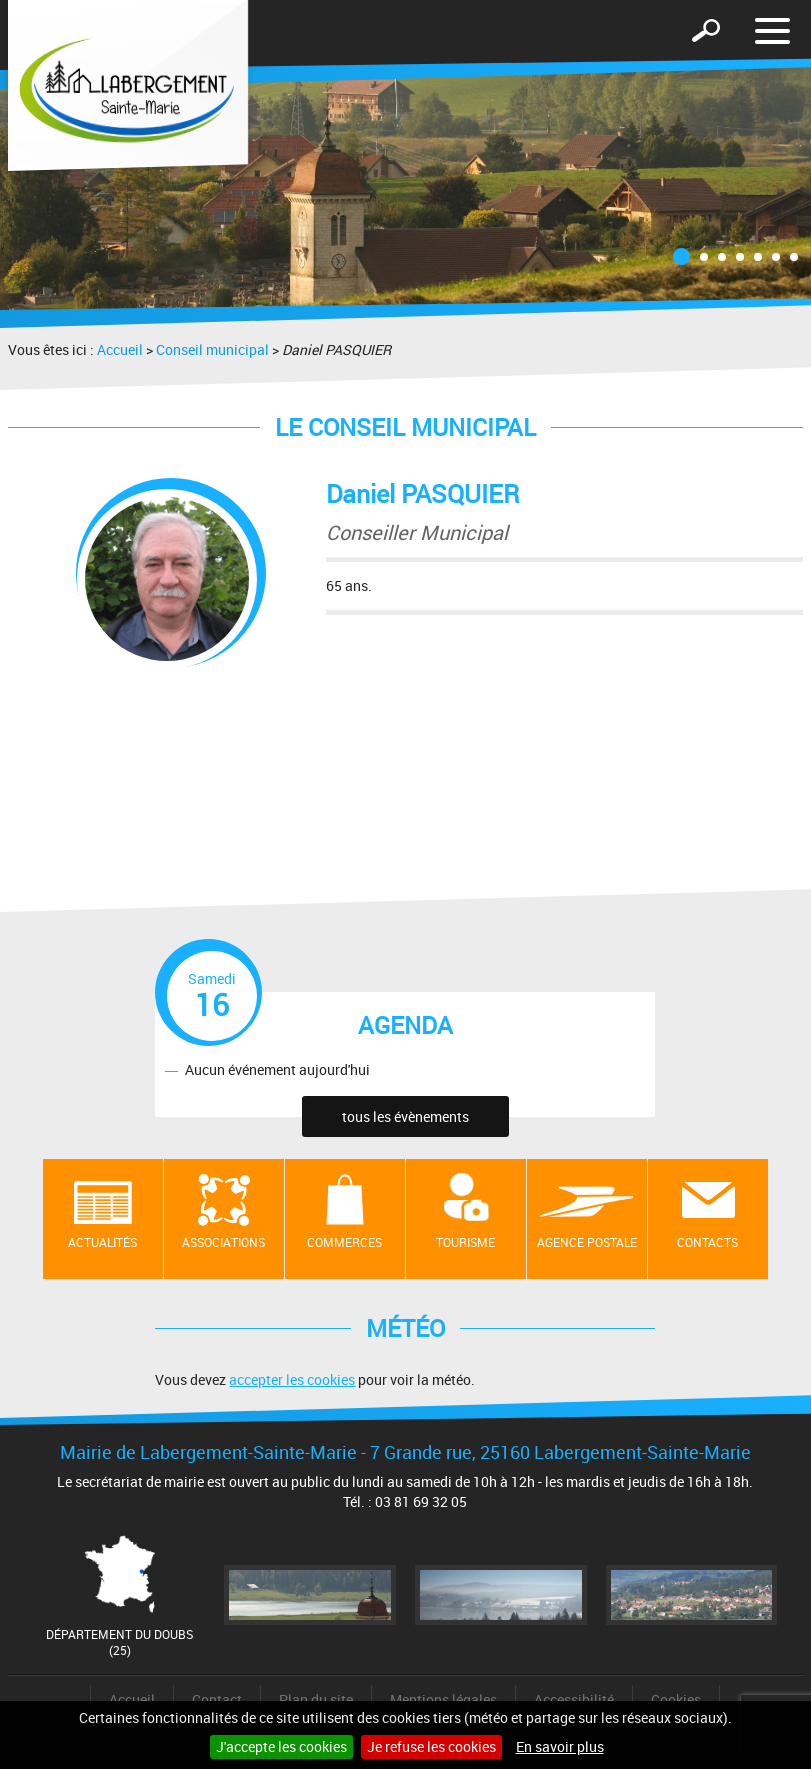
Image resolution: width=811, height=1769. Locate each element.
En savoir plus (560, 1746)
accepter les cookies (292, 1379)
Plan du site (316, 1699)
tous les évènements (405, 1116)
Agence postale (587, 1242)
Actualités (102, 1242)
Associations (223, 1242)
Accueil (120, 349)
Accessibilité (574, 1699)
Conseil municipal (212, 349)
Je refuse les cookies (431, 1746)
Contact (217, 1699)
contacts (707, 1242)
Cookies (676, 1699)
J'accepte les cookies (281, 1746)
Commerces (344, 1242)
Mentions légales (443, 1699)
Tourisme (465, 1242)
